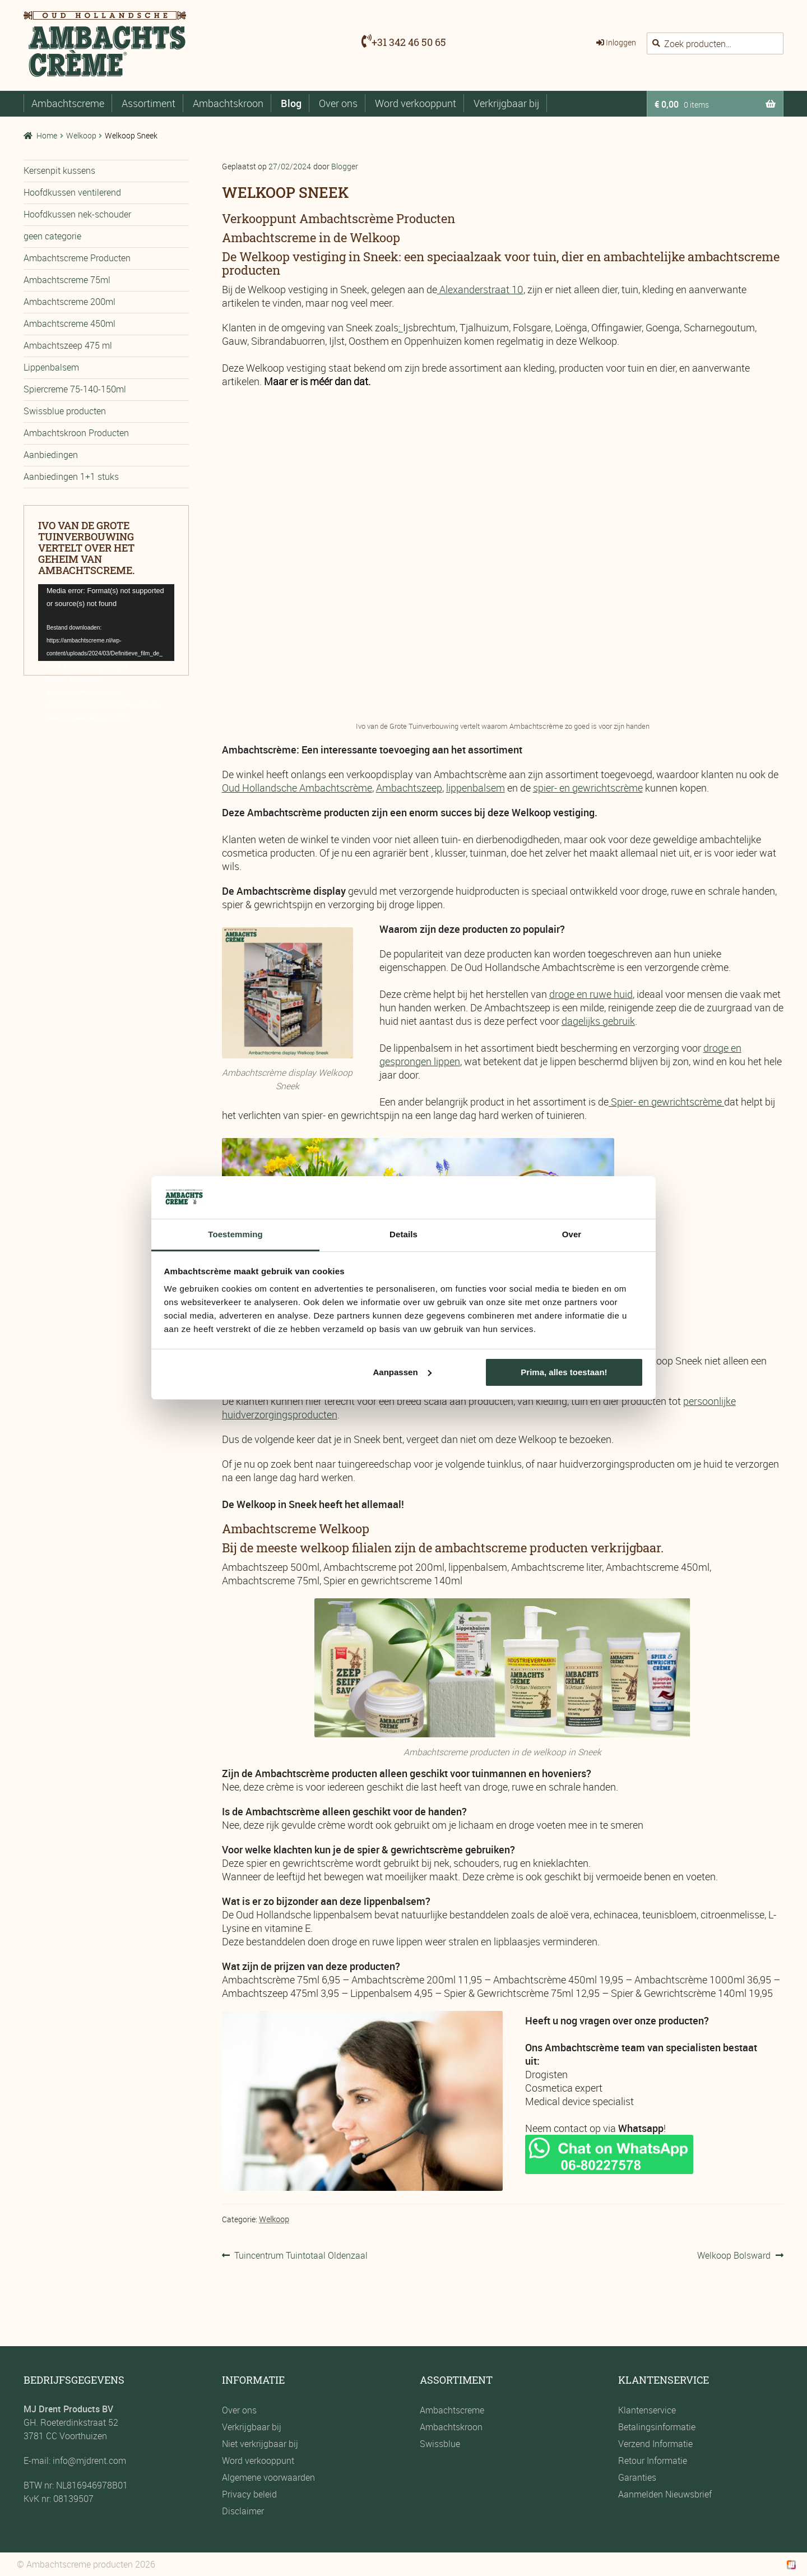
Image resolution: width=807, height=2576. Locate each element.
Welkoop (81, 135)
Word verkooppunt (415, 103)
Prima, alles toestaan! (564, 1372)
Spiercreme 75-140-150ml (75, 389)
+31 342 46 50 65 (409, 42)
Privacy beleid (249, 2494)
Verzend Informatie (655, 2444)
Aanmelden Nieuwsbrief (665, 2494)
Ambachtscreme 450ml (69, 323)
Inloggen (621, 42)
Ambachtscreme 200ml (69, 301)
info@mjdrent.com (88, 2460)
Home (46, 135)
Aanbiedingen (51, 454)
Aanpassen (402, 1372)
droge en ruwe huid (591, 994)
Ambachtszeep (409, 787)
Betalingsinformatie (656, 2427)
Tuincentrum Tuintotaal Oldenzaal (301, 2255)
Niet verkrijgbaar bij (260, 2444)
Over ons (338, 103)
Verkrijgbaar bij (506, 103)
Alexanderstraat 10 (481, 289)
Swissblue (440, 2444)
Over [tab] (572, 1234)
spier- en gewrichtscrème (588, 787)
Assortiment (148, 103)
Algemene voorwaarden (268, 2477)
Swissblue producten (65, 411)
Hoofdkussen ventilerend (72, 192)
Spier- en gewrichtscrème (666, 1101)
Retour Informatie (652, 2460)
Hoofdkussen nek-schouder (77, 214)
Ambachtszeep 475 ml (68, 345)
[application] (106, 622)
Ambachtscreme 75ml (67, 280)
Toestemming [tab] (235, 1234)
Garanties (637, 2477)
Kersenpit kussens (59, 170)
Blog (291, 103)
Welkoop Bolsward (734, 2255)
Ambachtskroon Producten (76, 433)
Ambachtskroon (228, 103)
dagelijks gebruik (598, 1021)
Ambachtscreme (67, 103)
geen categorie (52, 236)
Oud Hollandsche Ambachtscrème (297, 787)
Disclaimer (243, 2511)
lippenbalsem (475, 787)
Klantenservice (647, 2410)
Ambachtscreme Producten (77, 258)
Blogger (344, 166)
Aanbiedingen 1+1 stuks (71, 476)
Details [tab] (403, 1234)
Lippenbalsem (51, 367)
